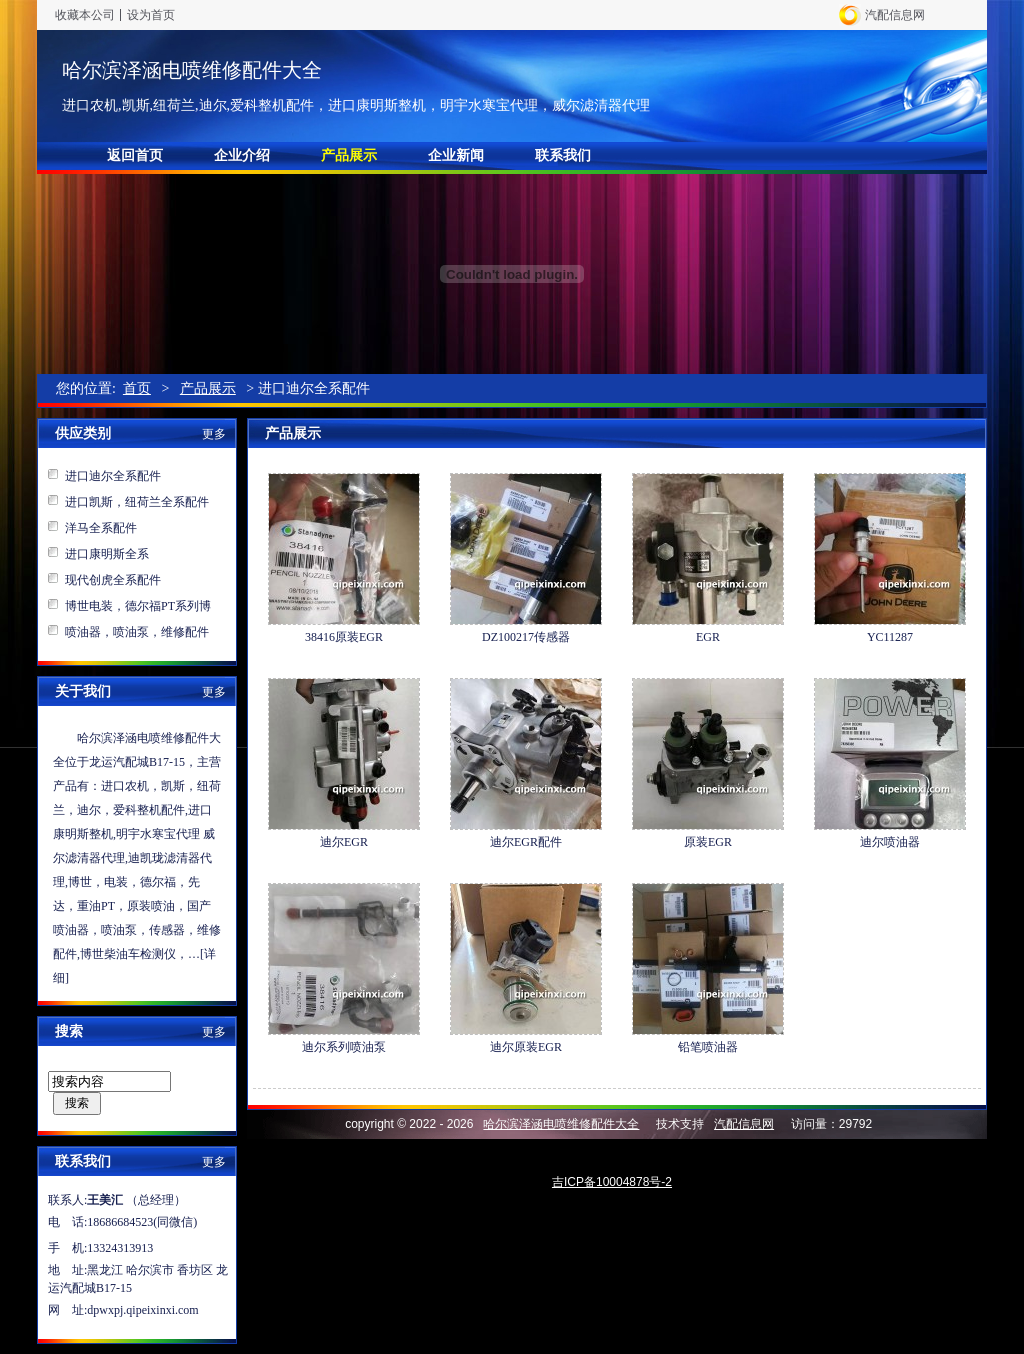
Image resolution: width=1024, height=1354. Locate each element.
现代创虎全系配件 (113, 580)
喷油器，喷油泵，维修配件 (137, 632)
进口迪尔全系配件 (113, 476)
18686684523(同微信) (142, 1222)
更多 (214, 434)
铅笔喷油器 (708, 1047)
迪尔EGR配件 (526, 842)
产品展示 (349, 155)
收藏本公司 (85, 15)
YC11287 (890, 637)
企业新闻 (456, 155)
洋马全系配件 (101, 528)
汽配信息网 (895, 15)
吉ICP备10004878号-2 (612, 1182)
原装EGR (708, 842)
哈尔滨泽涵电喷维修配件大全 (192, 70)
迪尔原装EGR (526, 1047)
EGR (708, 637)
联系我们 (563, 155)
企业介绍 (242, 155)
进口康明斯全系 (107, 554)
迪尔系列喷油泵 (344, 1047)
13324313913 (120, 1248)
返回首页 (135, 155)
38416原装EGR (344, 637)
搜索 (77, 1103)
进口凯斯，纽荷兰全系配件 (137, 502)
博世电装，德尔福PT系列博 (138, 606)
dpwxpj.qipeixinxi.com (142, 1310)
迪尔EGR (344, 842)
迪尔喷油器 (890, 842)
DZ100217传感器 (526, 637)
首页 (137, 388)
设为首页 (151, 15)
